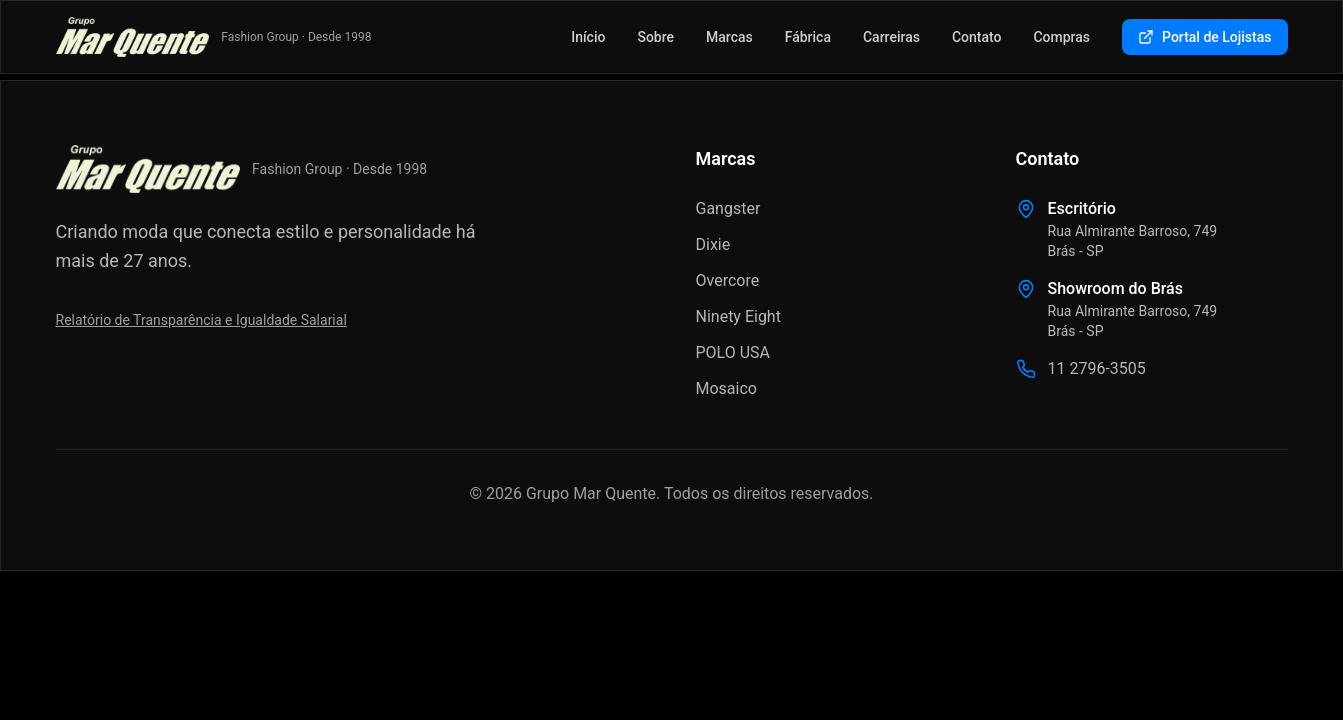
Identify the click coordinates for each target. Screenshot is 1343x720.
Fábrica (808, 37)
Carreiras (891, 37)
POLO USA (733, 352)
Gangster (728, 208)
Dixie (713, 244)
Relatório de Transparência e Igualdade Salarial (201, 320)
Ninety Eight (738, 316)
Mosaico (726, 388)
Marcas (729, 37)
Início (588, 37)
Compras (1061, 37)
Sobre (655, 37)
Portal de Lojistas (1204, 37)
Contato (977, 37)
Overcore (728, 280)
